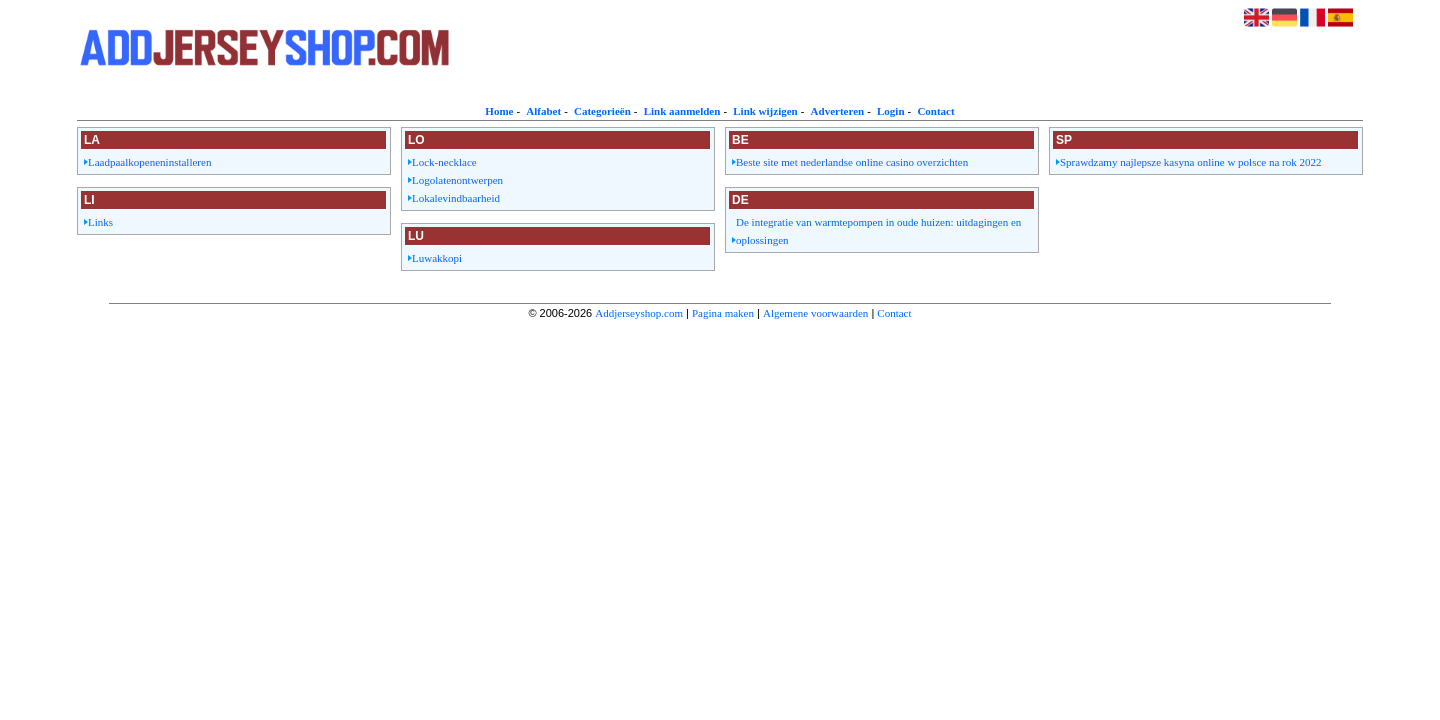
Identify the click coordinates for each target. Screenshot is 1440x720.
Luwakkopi (437, 258)
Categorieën (602, 111)
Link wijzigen (765, 111)
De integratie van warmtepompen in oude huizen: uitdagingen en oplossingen (878, 231)
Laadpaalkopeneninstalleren (149, 162)
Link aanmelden (682, 111)
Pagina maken (723, 313)
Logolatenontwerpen (457, 180)
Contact (935, 111)
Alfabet (543, 111)
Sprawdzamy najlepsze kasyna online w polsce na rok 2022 (1190, 162)
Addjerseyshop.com (639, 313)
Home (499, 111)
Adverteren (838, 111)
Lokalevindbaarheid (456, 198)
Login (891, 111)
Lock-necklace (444, 162)
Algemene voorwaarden (815, 313)
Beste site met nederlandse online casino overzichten (852, 162)
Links (100, 222)
